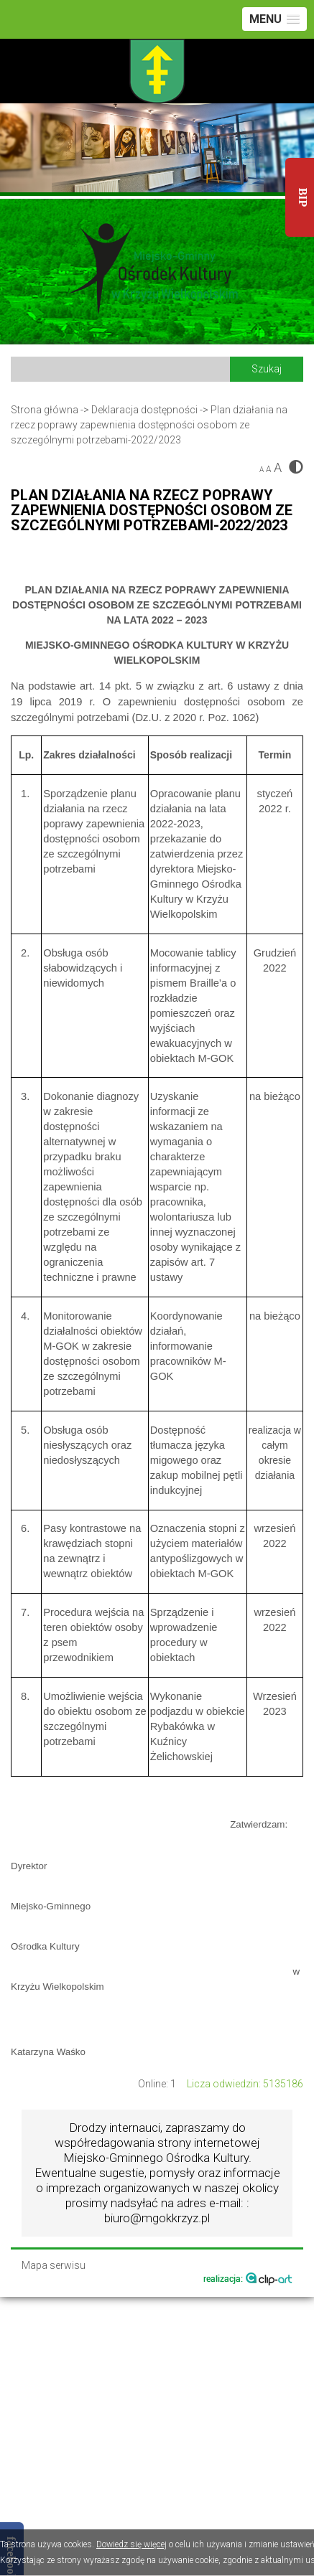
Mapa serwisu (54, 2265)
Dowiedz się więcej (131, 2544)
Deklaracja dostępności (144, 409)
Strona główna (44, 409)
